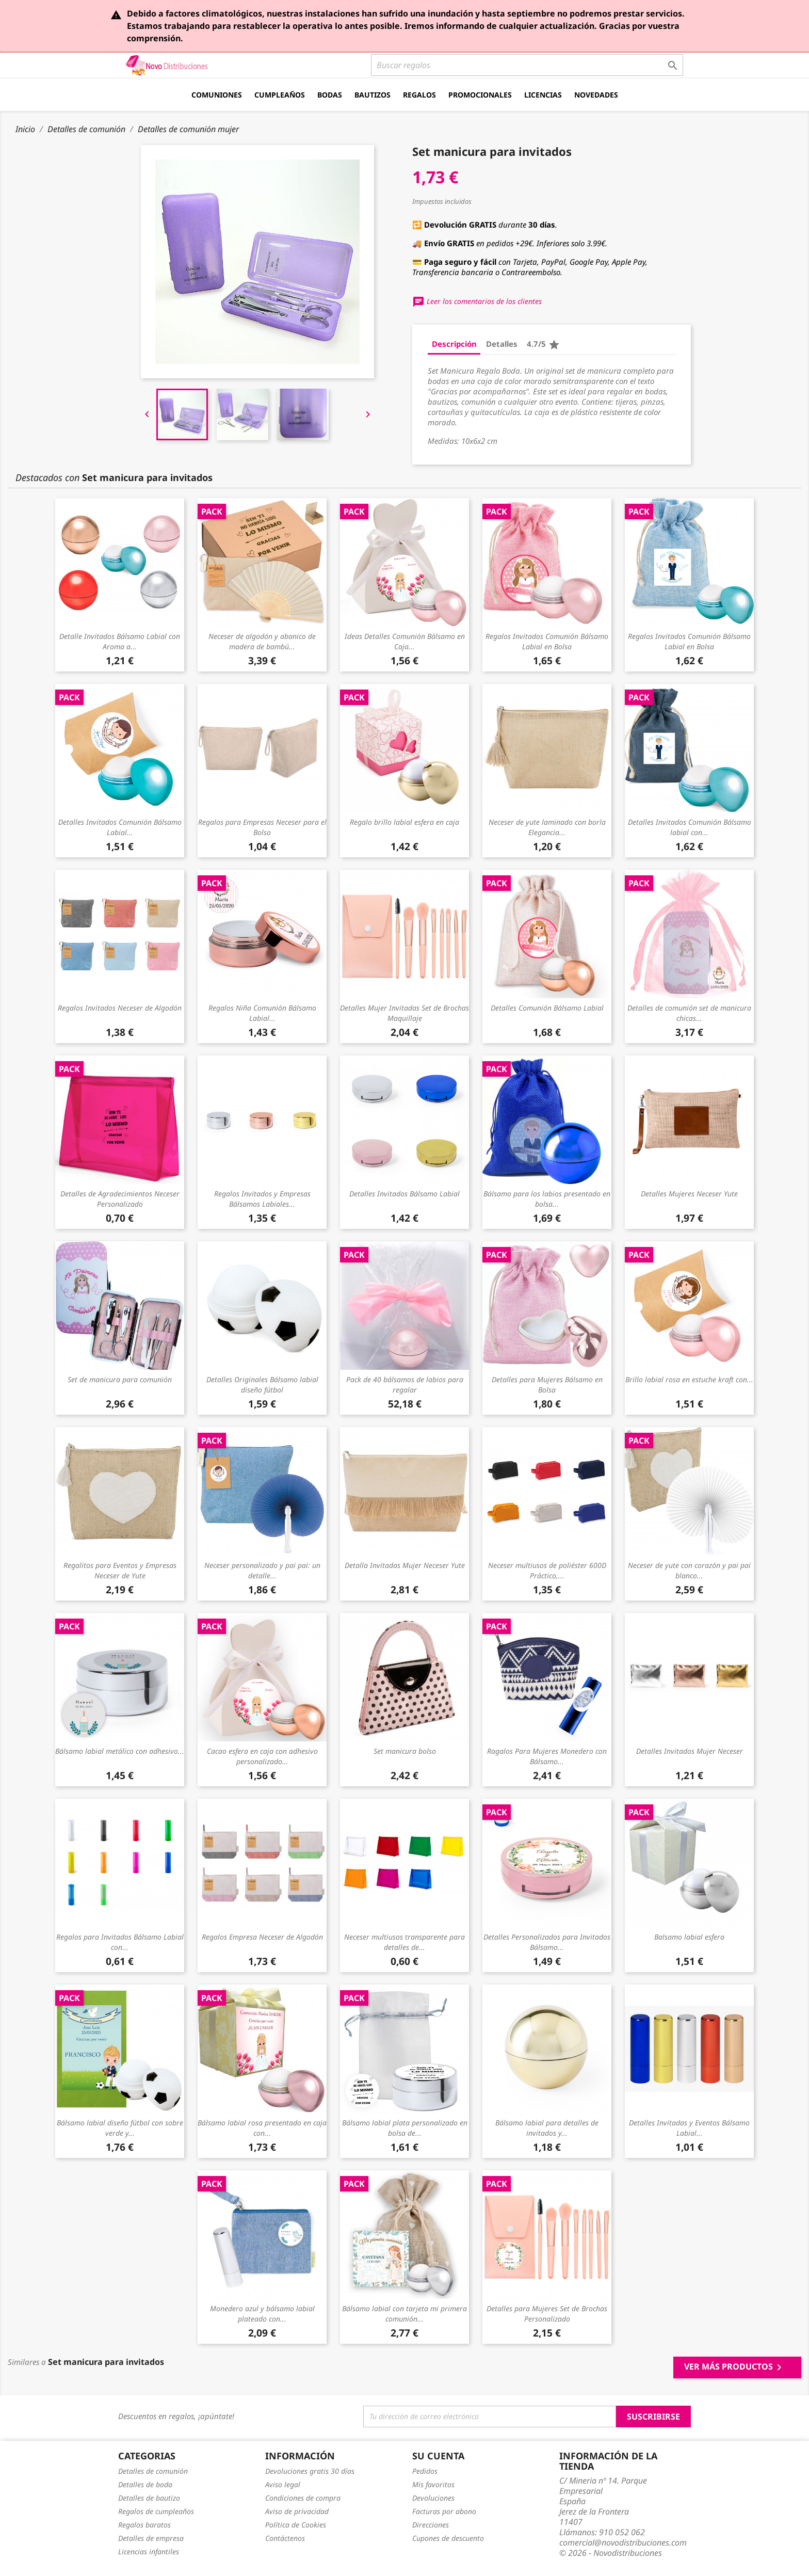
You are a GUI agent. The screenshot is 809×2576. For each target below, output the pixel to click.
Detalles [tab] (501, 344)
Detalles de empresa (151, 2538)
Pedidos (425, 2471)
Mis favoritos (433, 2484)
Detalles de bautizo (149, 2498)
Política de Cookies (295, 2525)
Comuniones (216, 95)
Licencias (543, 95)
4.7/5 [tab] (543, 345)
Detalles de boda (145, 2484)
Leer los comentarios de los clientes (477, 301)
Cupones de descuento (448, 2538)
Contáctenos (285, 2538)
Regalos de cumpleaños (156, 2511)
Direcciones (430, 2525)
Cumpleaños (279, 95)
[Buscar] (527, 65)
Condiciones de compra (303, 2498)
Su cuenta (438, 2456)
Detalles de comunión (153, 2471)
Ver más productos (734, 2367)
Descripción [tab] (454, 344)
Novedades (596, 95)
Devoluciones (433, 2498)
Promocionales (480, 95)
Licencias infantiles (148, 2551)
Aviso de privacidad (297, 2511)
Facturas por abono (444, 2511)
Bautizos (372, 95)
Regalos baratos (144, 2525)
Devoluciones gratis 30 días (309, 2471)
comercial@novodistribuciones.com (623, 2542)
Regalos (419, 95)
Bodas (329, 95)
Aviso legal (282, 2484)
